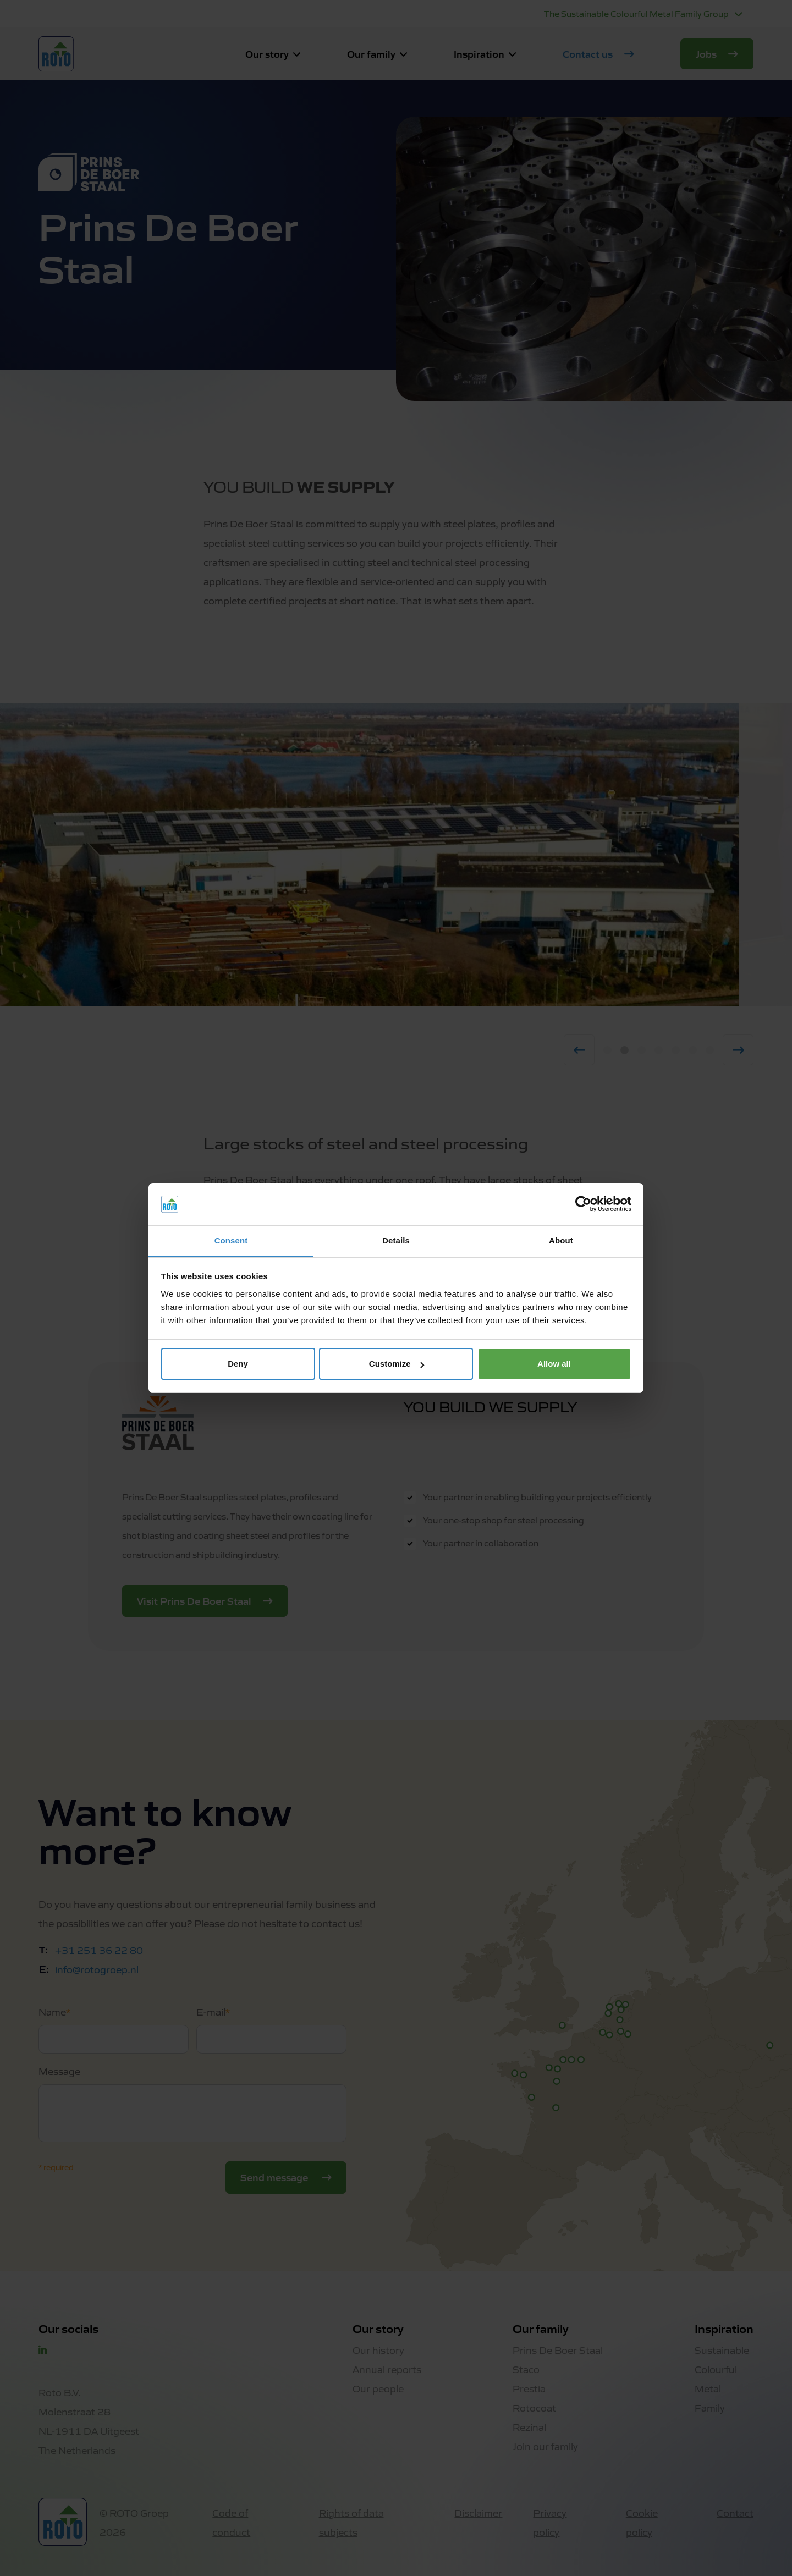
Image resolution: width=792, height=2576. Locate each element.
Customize (396, 1363)
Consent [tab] (231, 1240)
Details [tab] (396, 1240)
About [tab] (561, 1240)
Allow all (554, 1363)
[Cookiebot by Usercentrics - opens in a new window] (583, 1204)
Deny (238, 1363)
